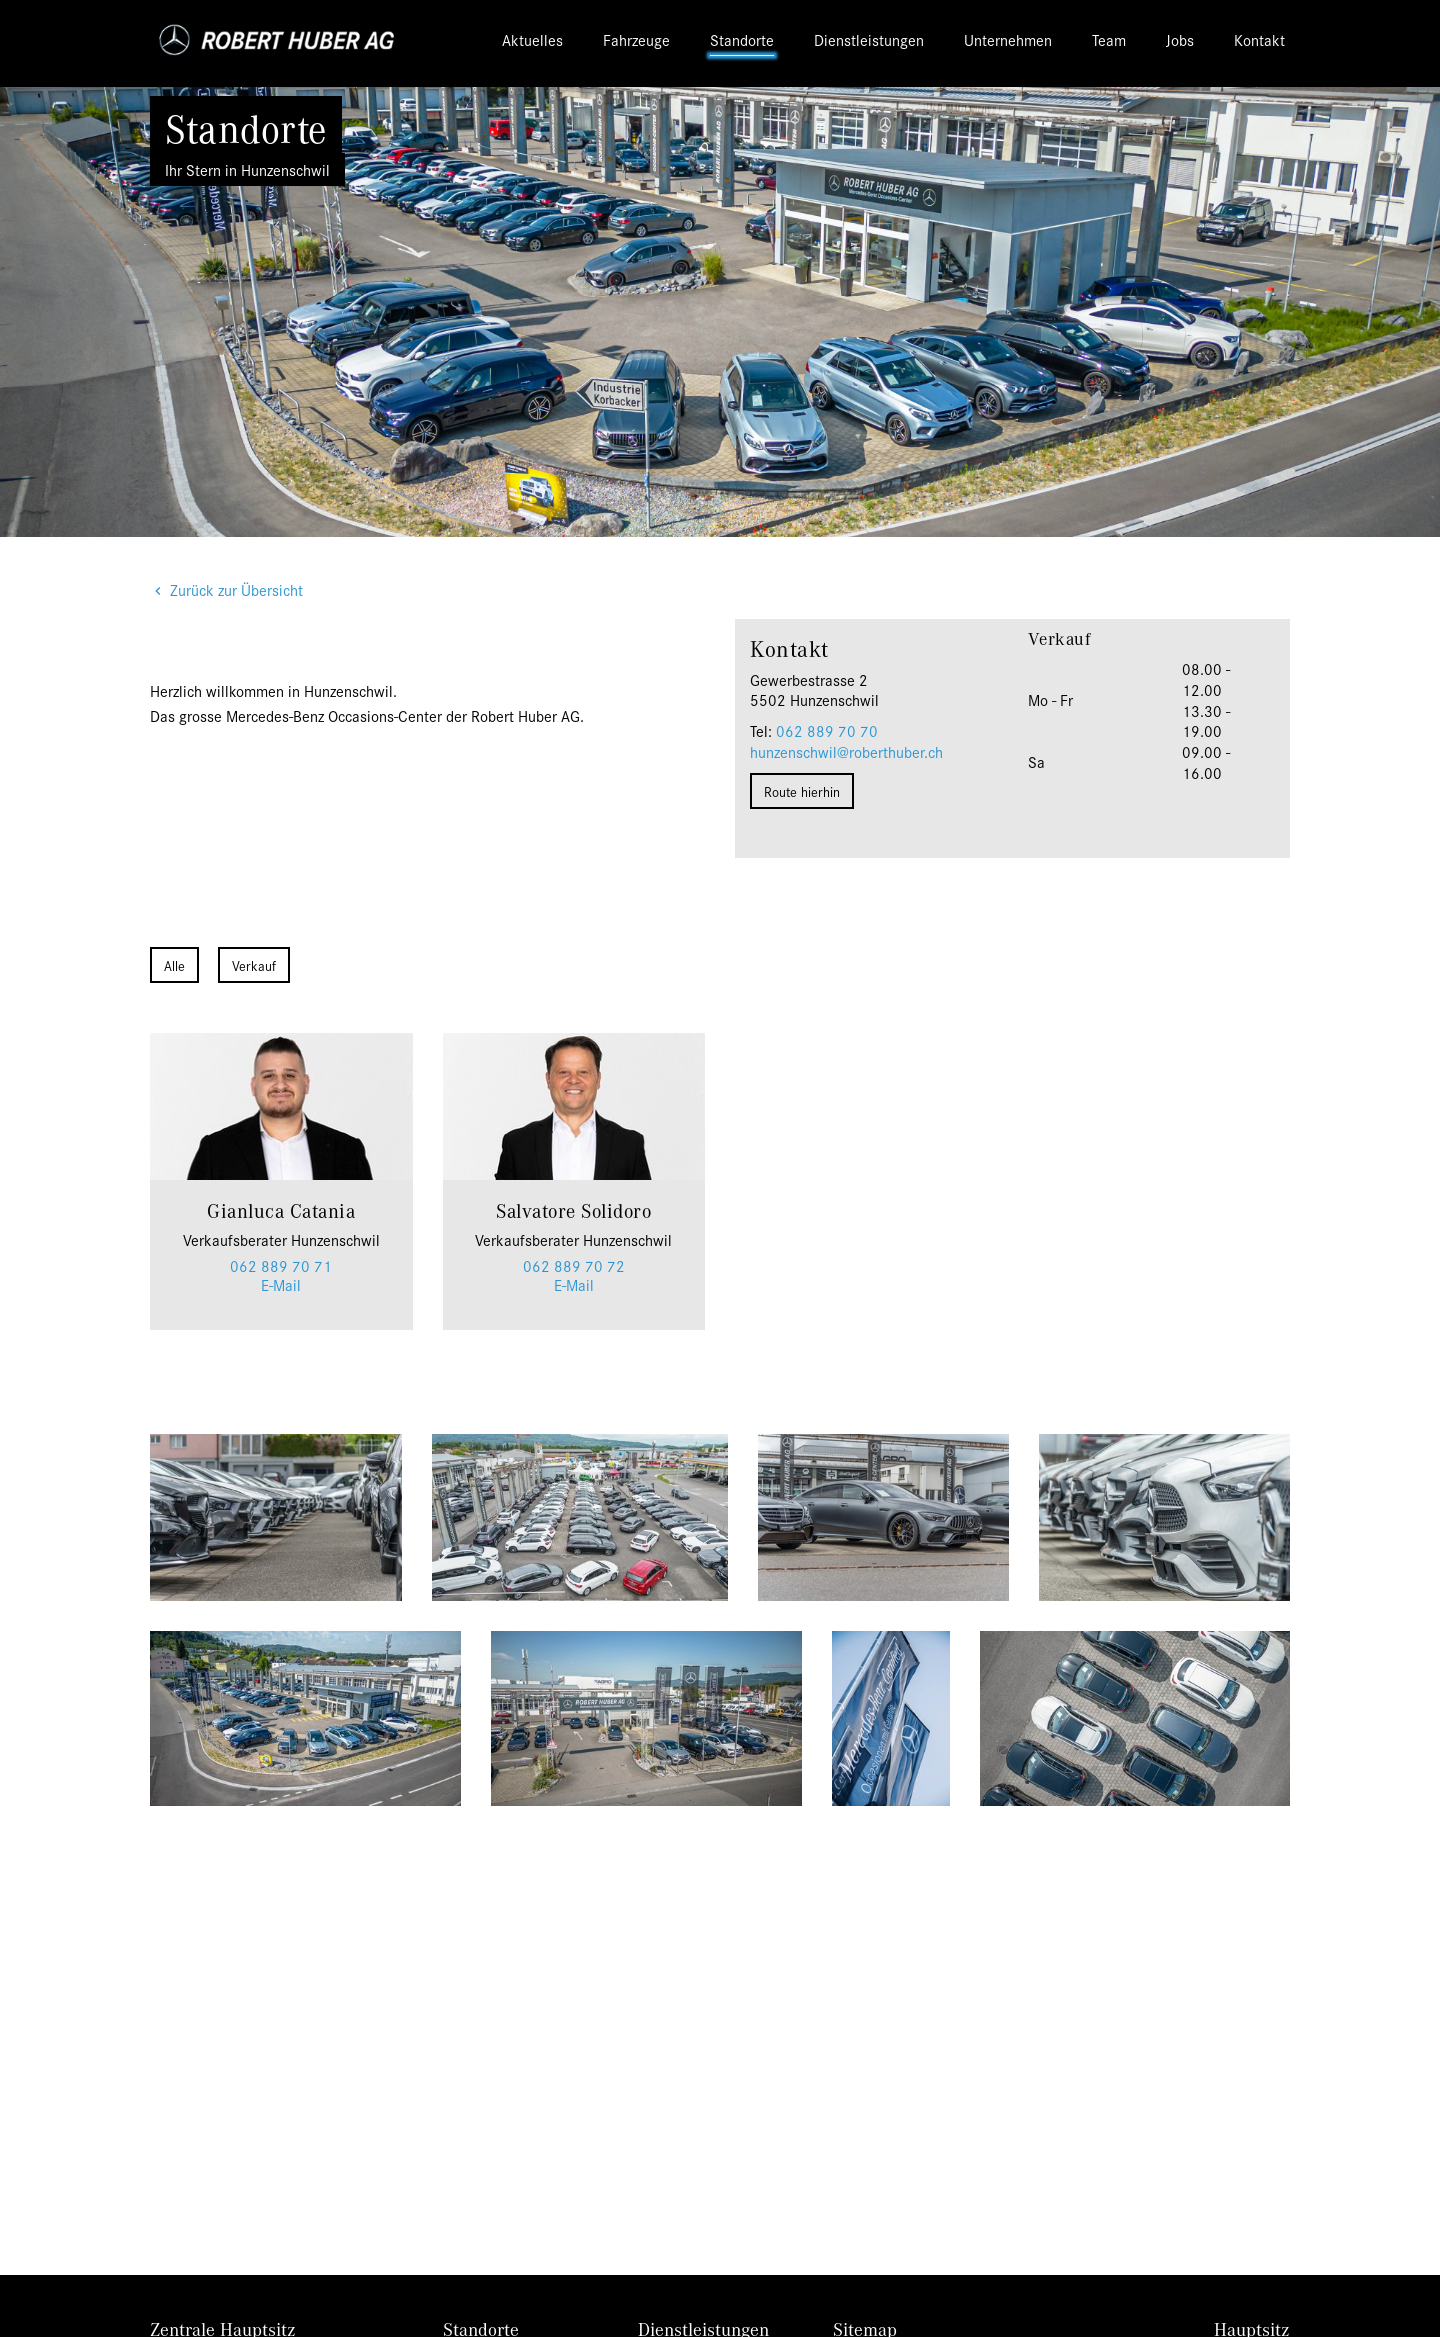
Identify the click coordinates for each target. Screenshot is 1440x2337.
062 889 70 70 (827, 730)
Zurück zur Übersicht (236, 589)
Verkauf (254, 965)
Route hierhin (802, 791)
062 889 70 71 (281, 1265)
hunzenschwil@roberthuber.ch (846, 751)
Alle (174, 965)
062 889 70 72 (574, 1265)
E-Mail (281, 1284)
